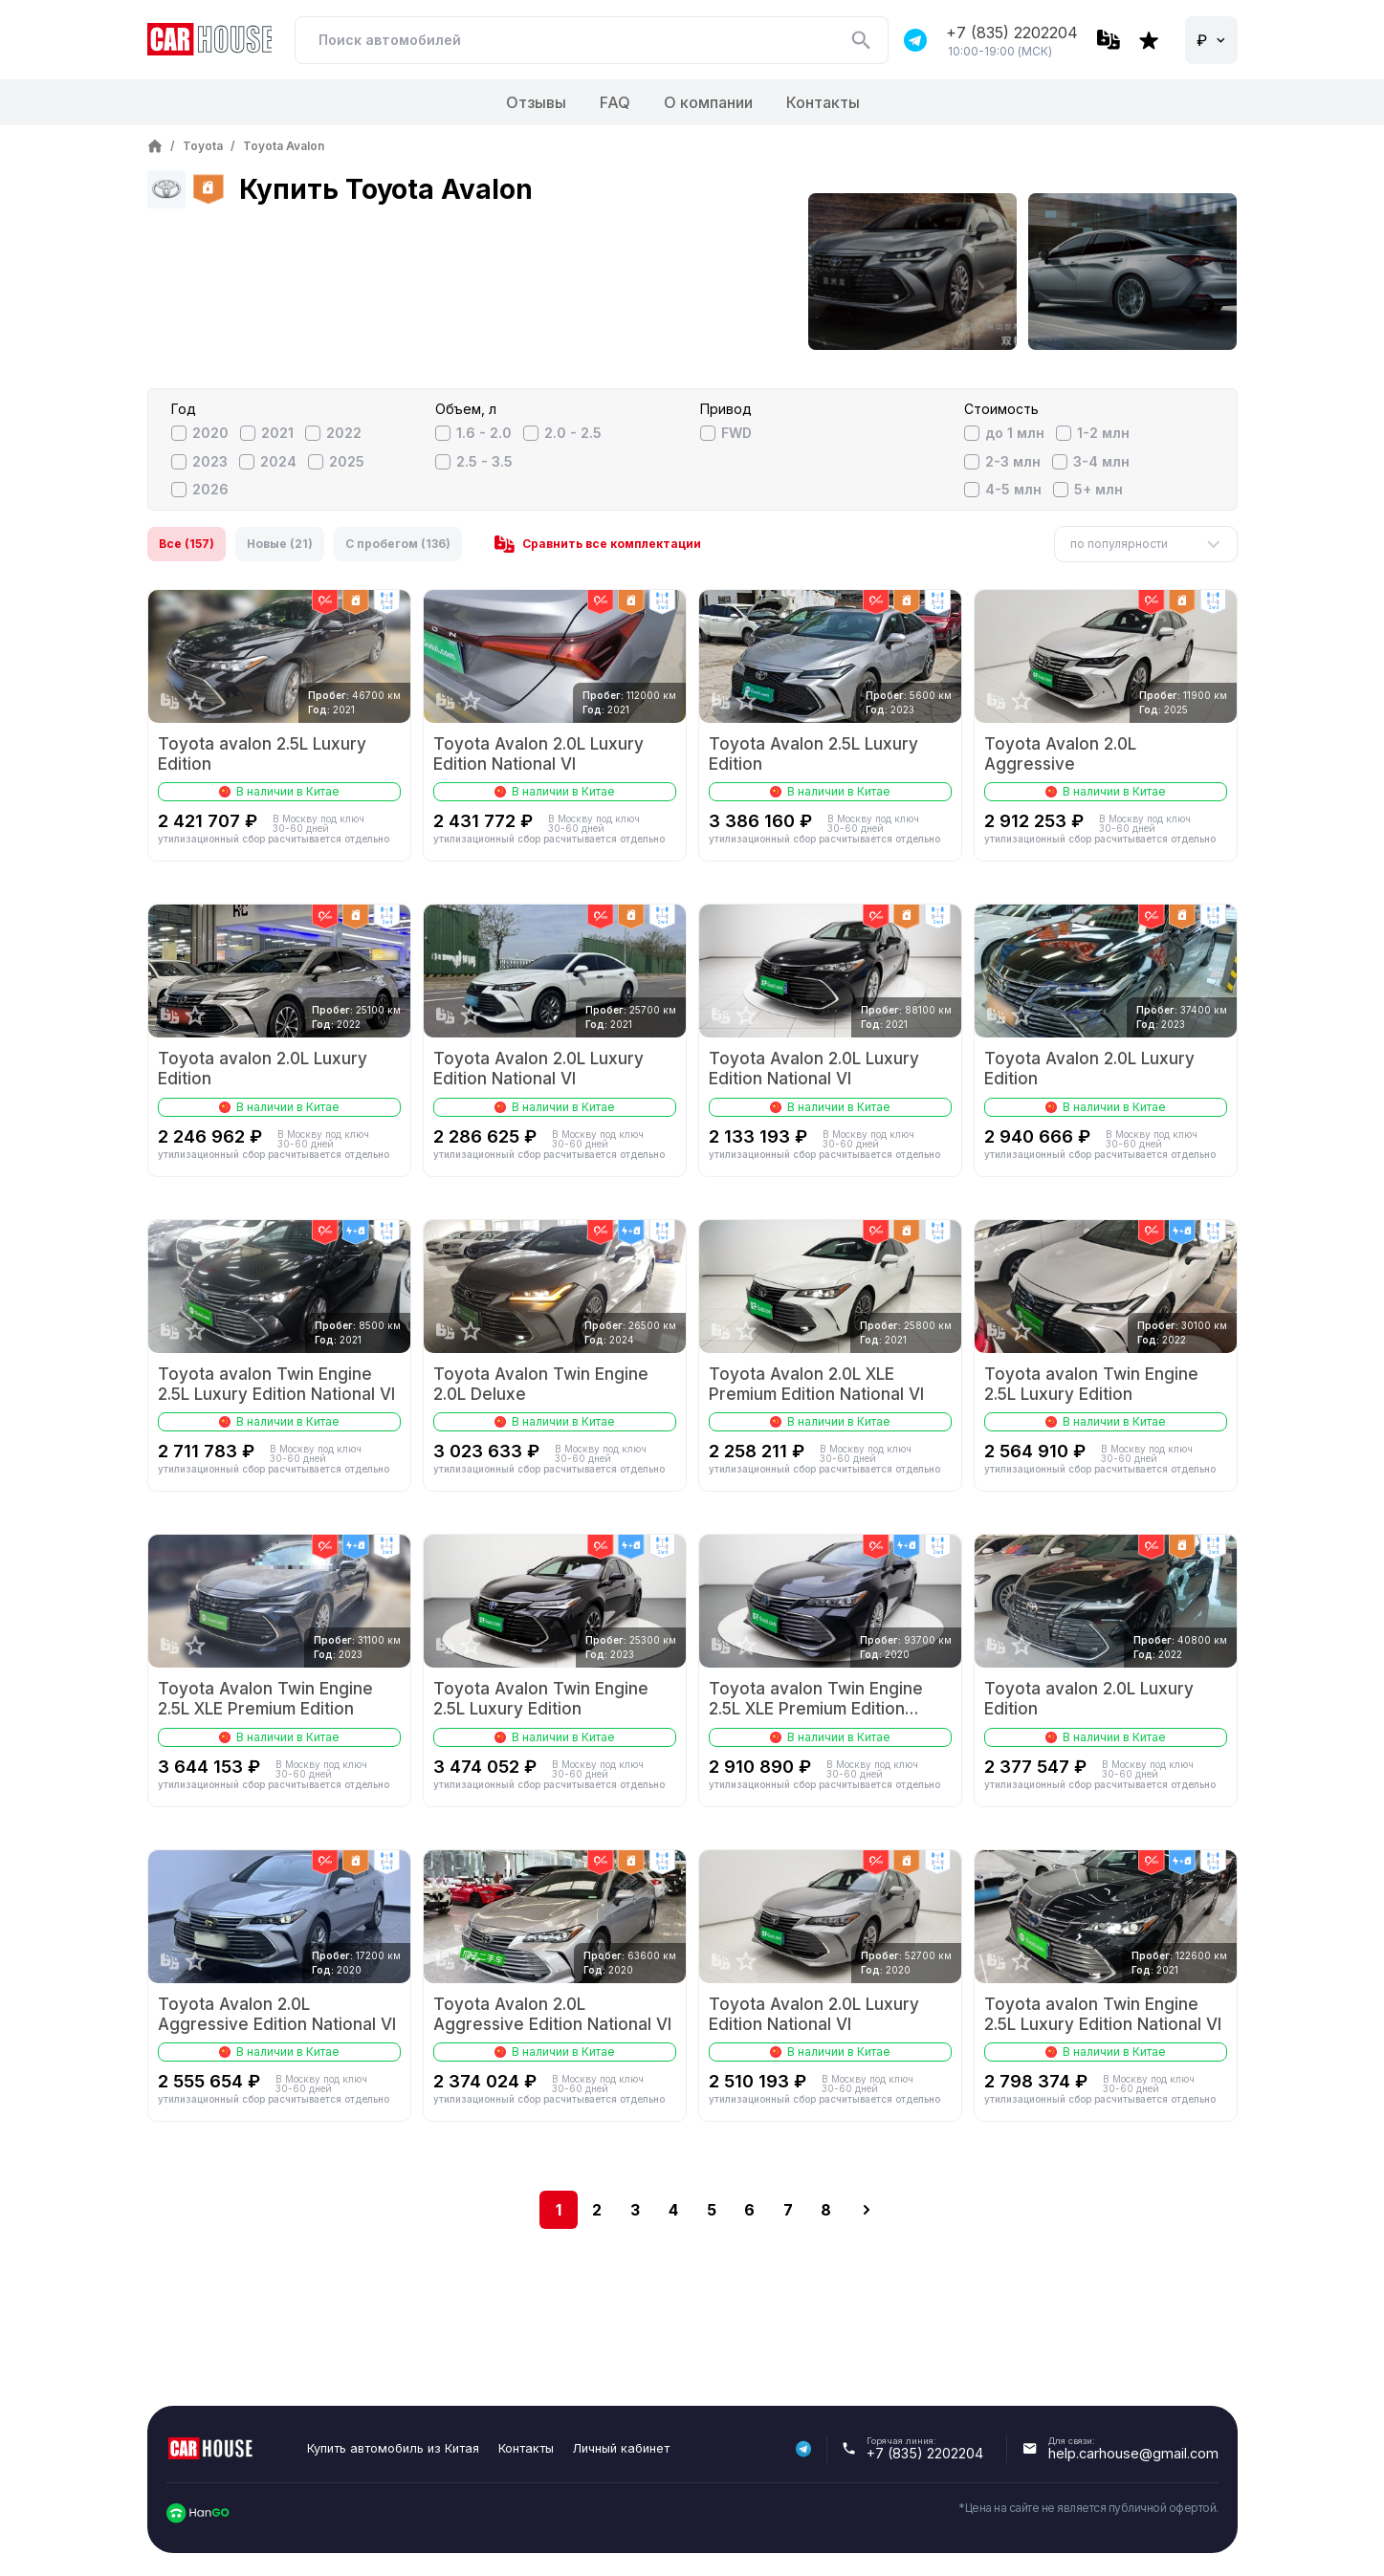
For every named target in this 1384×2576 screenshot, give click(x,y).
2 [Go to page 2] (597, 2209)
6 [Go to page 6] (749, 2209)
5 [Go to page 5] (711, 2209)
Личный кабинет (621, 2448)
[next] (867, 2210)
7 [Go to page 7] (788, 2209)
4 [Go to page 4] (673, 2209)
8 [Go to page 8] (826, 2209)
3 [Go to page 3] (635, 2209)
